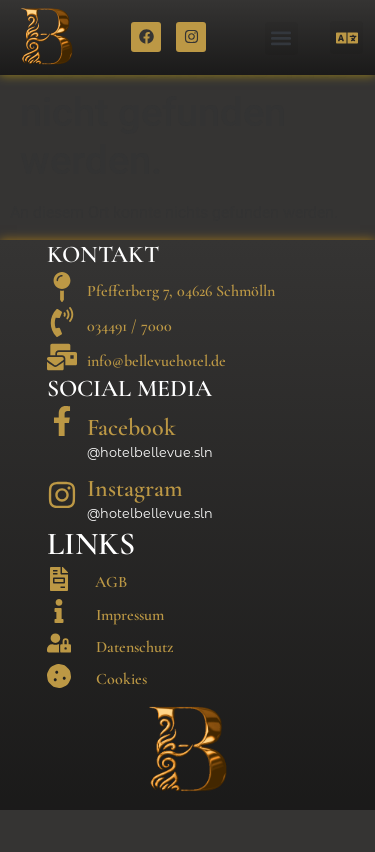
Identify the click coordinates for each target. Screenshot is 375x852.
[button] (281, 38)
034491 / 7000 (129, 368)
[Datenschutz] (59, 685)
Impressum (130, 656)
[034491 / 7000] (62, 364)
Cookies (121, 721)
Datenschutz (134, 688)
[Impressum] (59, 653)
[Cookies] (59, 717)
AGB (111, 624)
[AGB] (59, 621)
